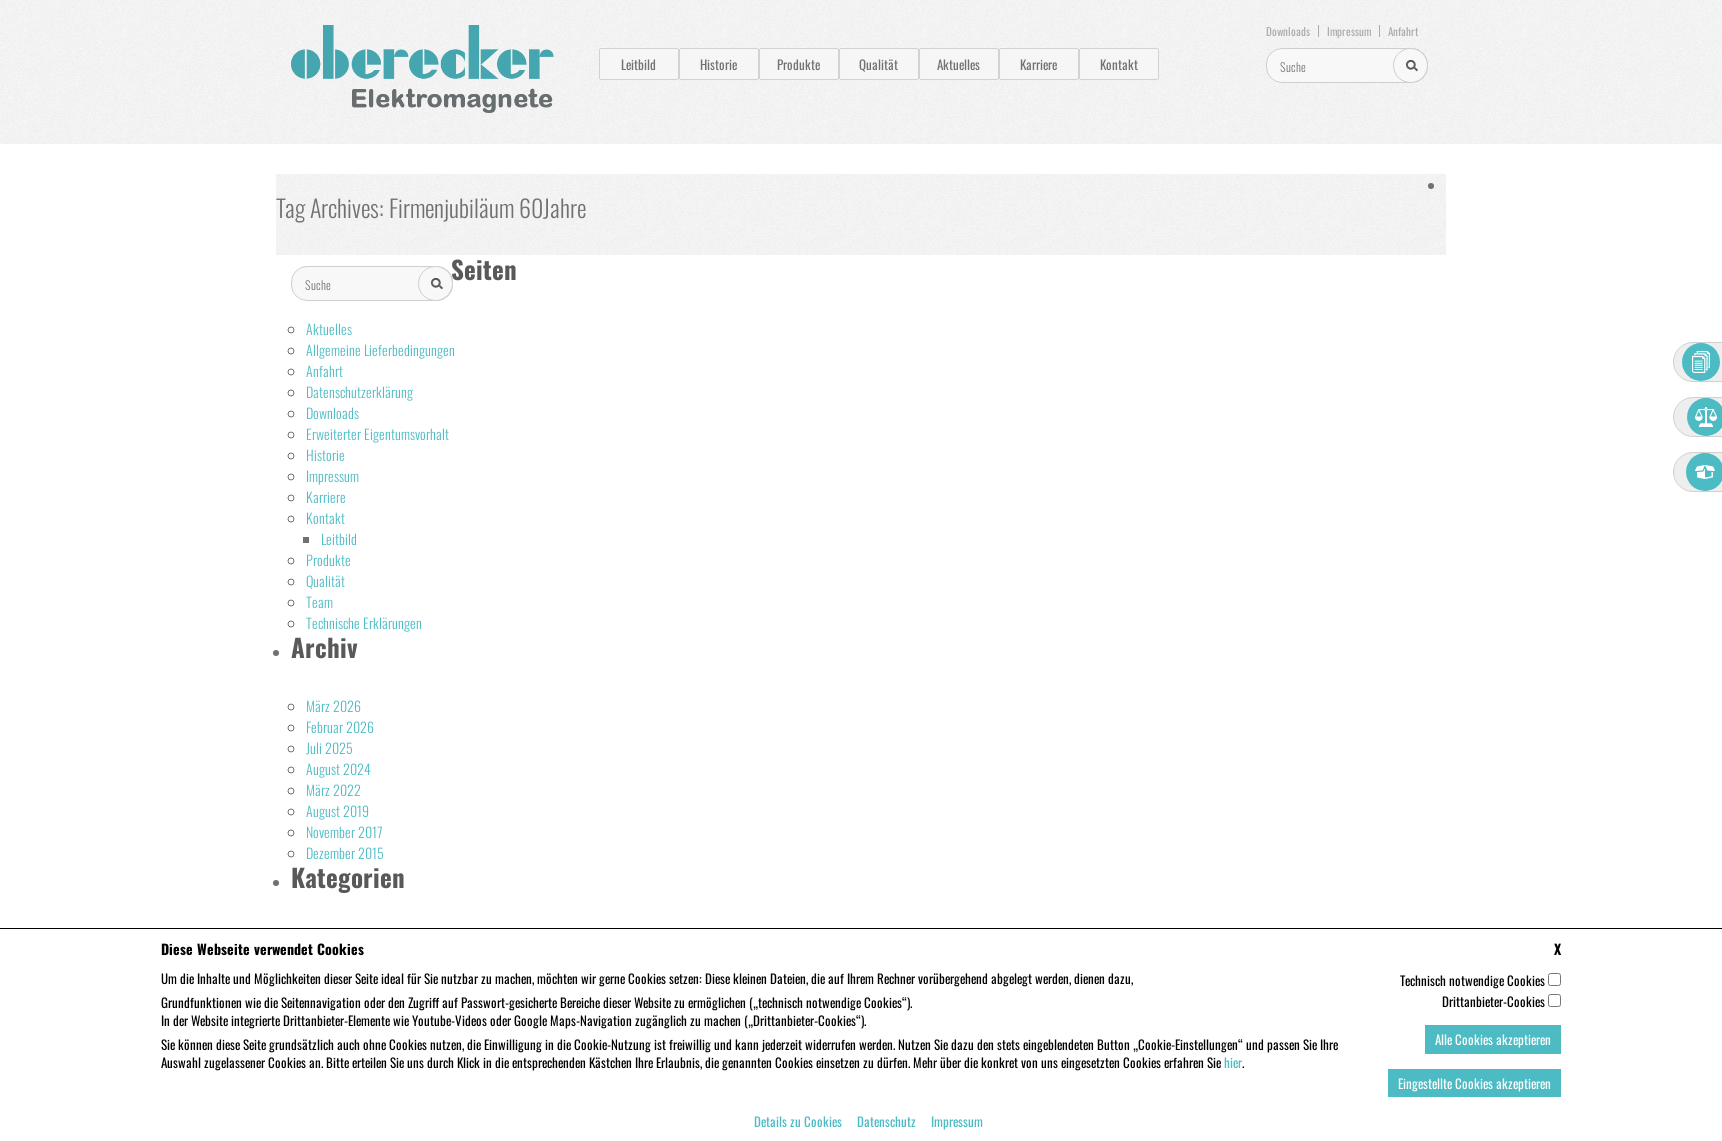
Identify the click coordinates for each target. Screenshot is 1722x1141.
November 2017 (344, 831)
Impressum (1349, 31)
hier (1233, 1074)
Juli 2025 (329, 747)
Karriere (1038, 64)
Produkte (798, 64)
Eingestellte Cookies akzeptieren (1474, 1095)
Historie (718, 64)
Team (319, 601)
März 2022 (333, 789)
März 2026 (333, 705)
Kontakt (1119, 64)
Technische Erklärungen (364, 622)
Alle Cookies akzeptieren (1493, 1051)
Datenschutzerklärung (359, 391)
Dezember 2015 (345, 852)
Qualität (878, 64)
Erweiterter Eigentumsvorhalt (377, 433)
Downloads (1288, 31)
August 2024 (338, 768)
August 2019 (337, 810)
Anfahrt (1403, 31)
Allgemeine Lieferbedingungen (380, 349)
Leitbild (638, 64)
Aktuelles (958, 64)
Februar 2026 (340, 726)
